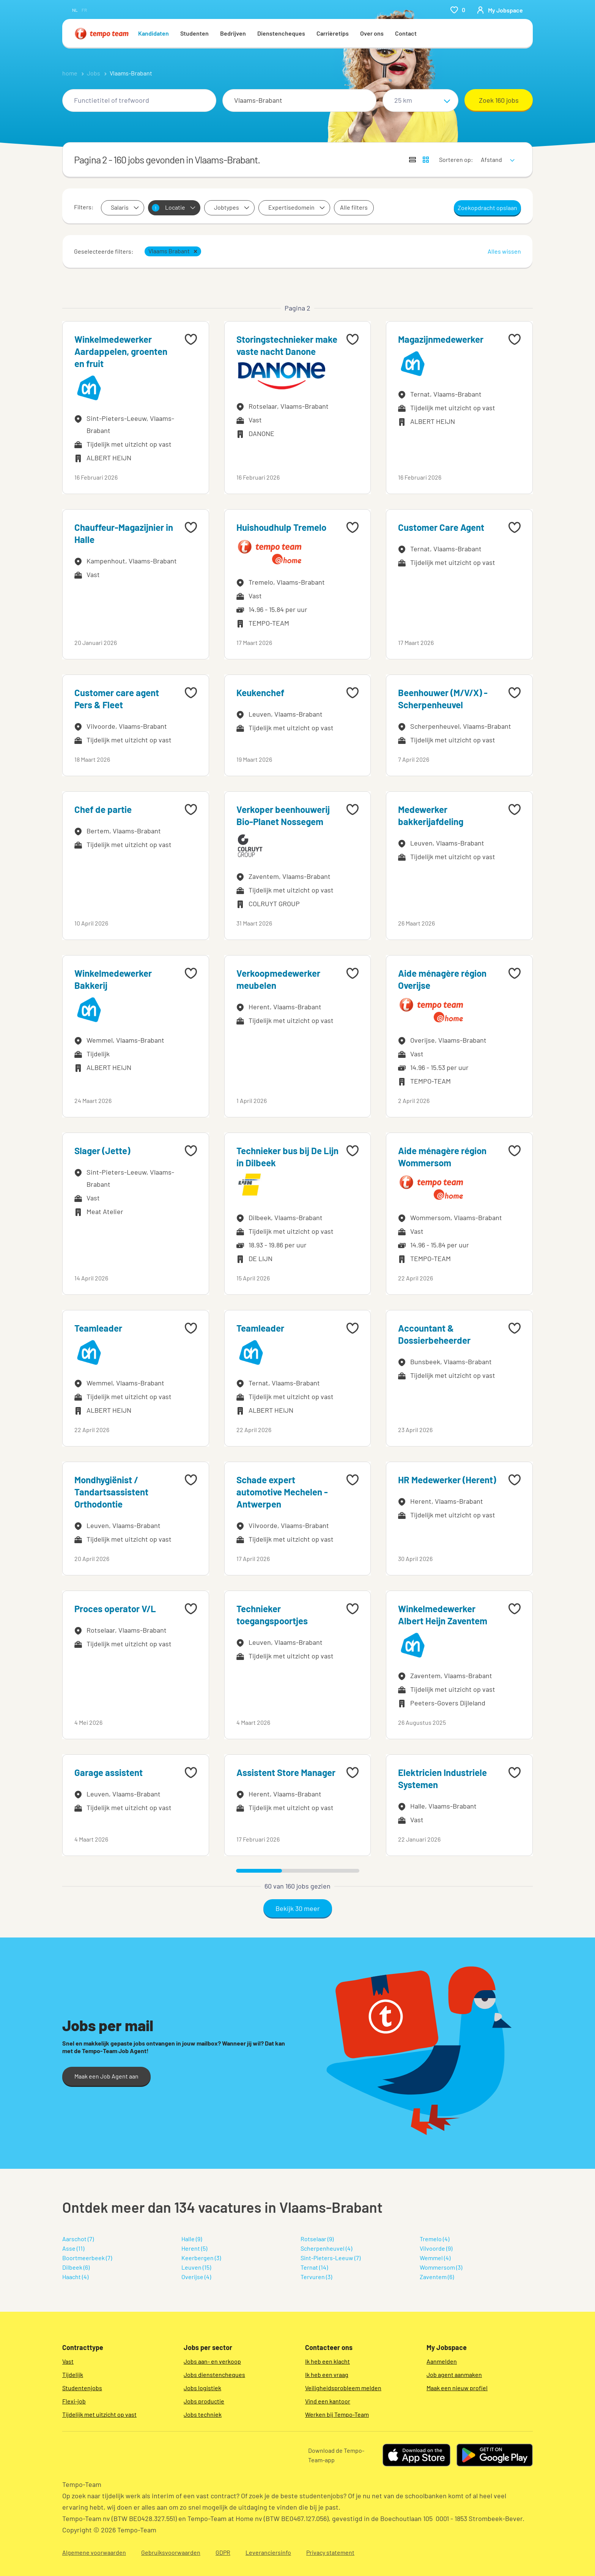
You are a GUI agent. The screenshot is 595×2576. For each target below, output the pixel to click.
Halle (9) (191, 2238)
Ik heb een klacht (327, 2361)
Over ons (372, 33)
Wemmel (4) (435, 2257)
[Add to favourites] (191, 339)
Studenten (194, 33)
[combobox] (139, 100)
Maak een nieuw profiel (457, 2387)
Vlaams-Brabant (131, 73)
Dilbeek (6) (76, 2267)
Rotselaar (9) (317, 2238)
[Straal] (420, 100)
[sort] (496, 154)
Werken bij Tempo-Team (337, 2414)
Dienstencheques (281, 33)
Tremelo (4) (434, 2238)
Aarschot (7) (78, 2238)
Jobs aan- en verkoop (212, 2361)
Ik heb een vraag (326, 2374)
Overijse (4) (196, 2276)
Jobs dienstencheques (214, 2374)
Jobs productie (204, 2401)
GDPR (223, 2552)
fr (84, 10)
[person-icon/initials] (500, 10)
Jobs (93, 73)
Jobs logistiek (202, 2387)
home (69, 73)
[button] (195, 251)
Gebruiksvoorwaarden (170, 2552)
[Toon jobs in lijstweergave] (412, 159)
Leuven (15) (196, 2267)
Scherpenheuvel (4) (326, 2248)
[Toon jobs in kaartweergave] (426, 159)
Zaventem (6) (437, 2276)
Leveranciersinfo (268, 2552)
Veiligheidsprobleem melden (343, 2387)
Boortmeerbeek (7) (87, 2257)
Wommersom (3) (441, 2267)
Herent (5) (194, 2248)
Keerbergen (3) (201, 2257)
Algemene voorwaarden (94, 2552)
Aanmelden (442, 2361)
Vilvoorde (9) (436, 2248)
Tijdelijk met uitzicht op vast (99, 2414)
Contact (406, 33)
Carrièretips (332, 33)
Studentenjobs (82, 2387)
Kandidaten (153, 33)
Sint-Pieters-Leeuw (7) (330, 2257)
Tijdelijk (72, 2374)
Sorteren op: (456, 159)
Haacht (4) (75, 2276)
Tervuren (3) (316, 2276)
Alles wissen (504, 251)
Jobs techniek (203, 2414)
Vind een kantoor (327, 2401)
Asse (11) (73, 2248)
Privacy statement (330, 2552)
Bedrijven (233, 33)
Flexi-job (74, 2401)
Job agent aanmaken (454, 2374)
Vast (68, 2361)
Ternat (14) (314, 2267)
